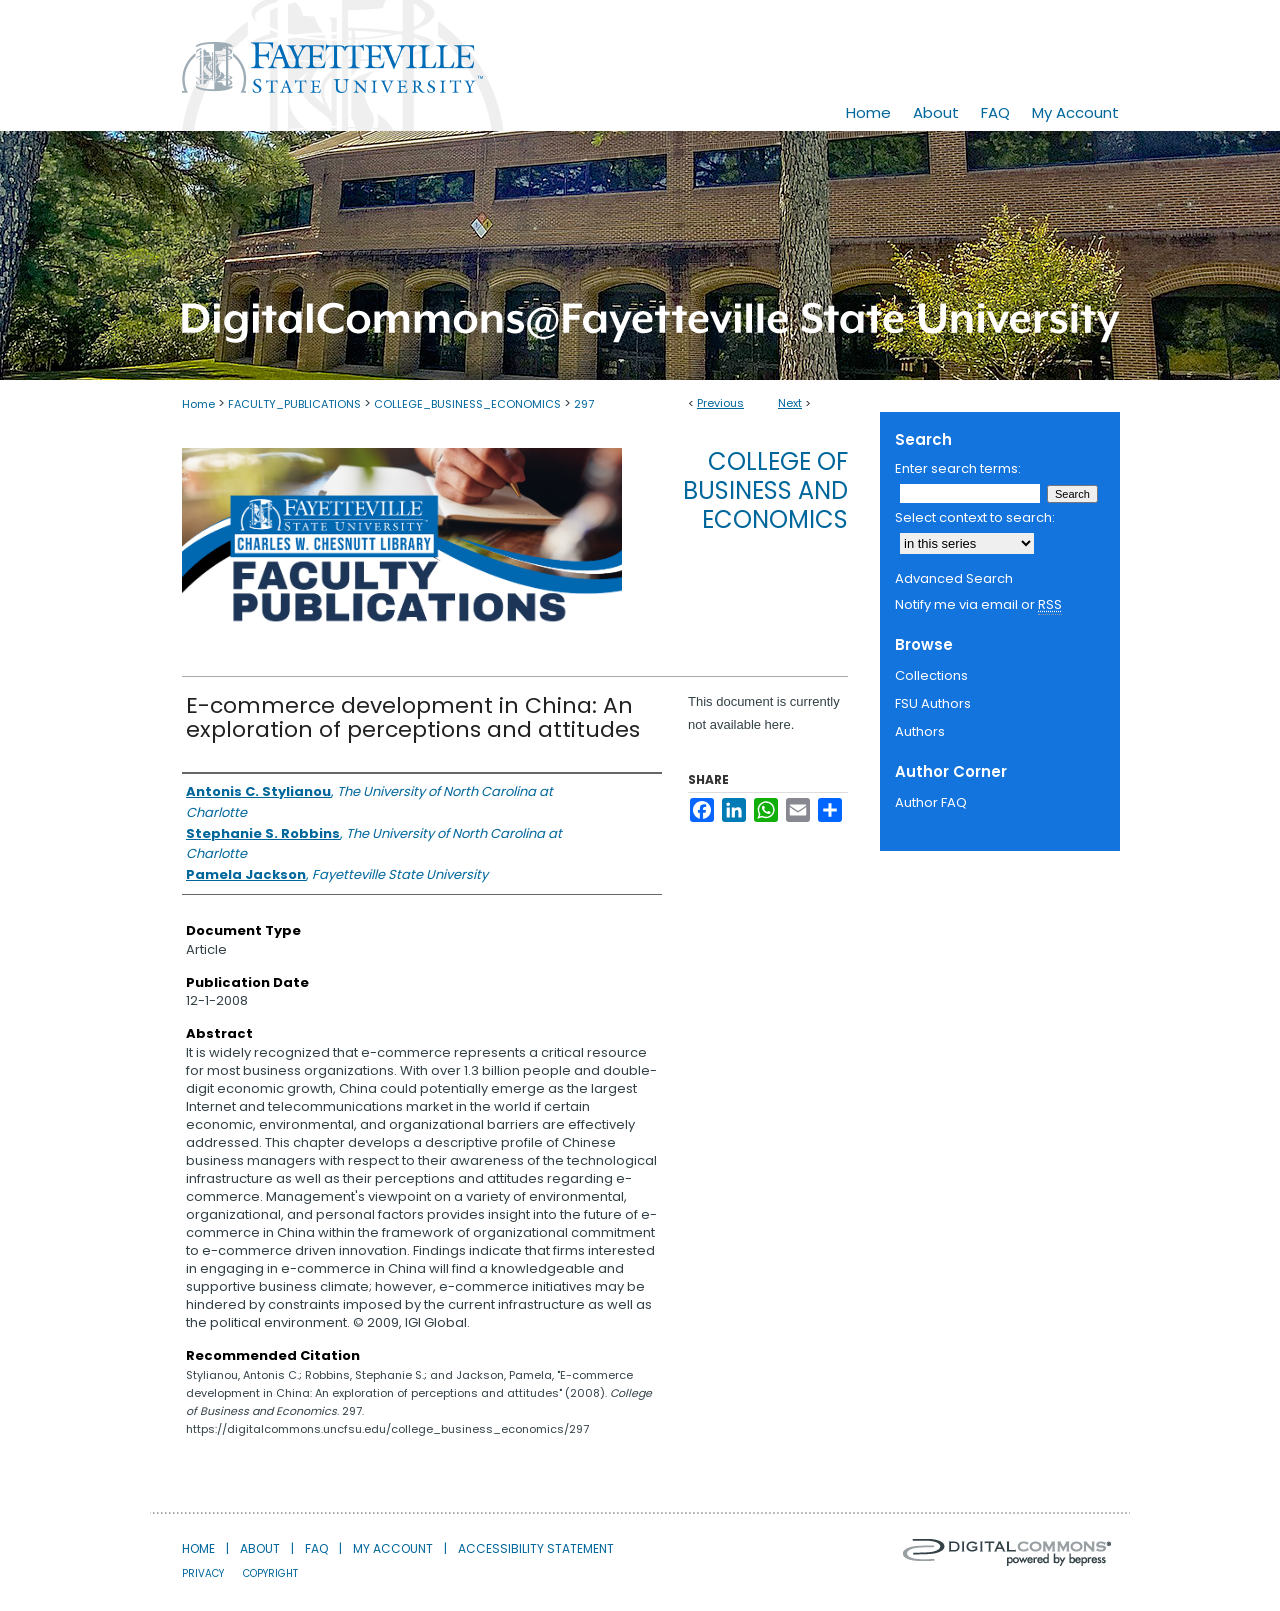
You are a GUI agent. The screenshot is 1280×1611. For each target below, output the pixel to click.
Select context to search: (975, 517)
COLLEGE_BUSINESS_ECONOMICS (467, 404)
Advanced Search (954, 578)
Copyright (270, 1573)
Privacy (203, 1573)
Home (198, 404)
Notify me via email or (978, 605)
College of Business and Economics (765, 490)
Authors (920, 731)
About (260, 1548)
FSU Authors (933, 703)
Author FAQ (931, 802)
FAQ (316, 1548)
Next (790, 403)
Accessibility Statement (536, 1548)
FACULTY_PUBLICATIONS (294, 404)
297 (584, 404)
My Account (393, 1548)
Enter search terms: (958, 468)
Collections (931, 675)
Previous (720, 403)
